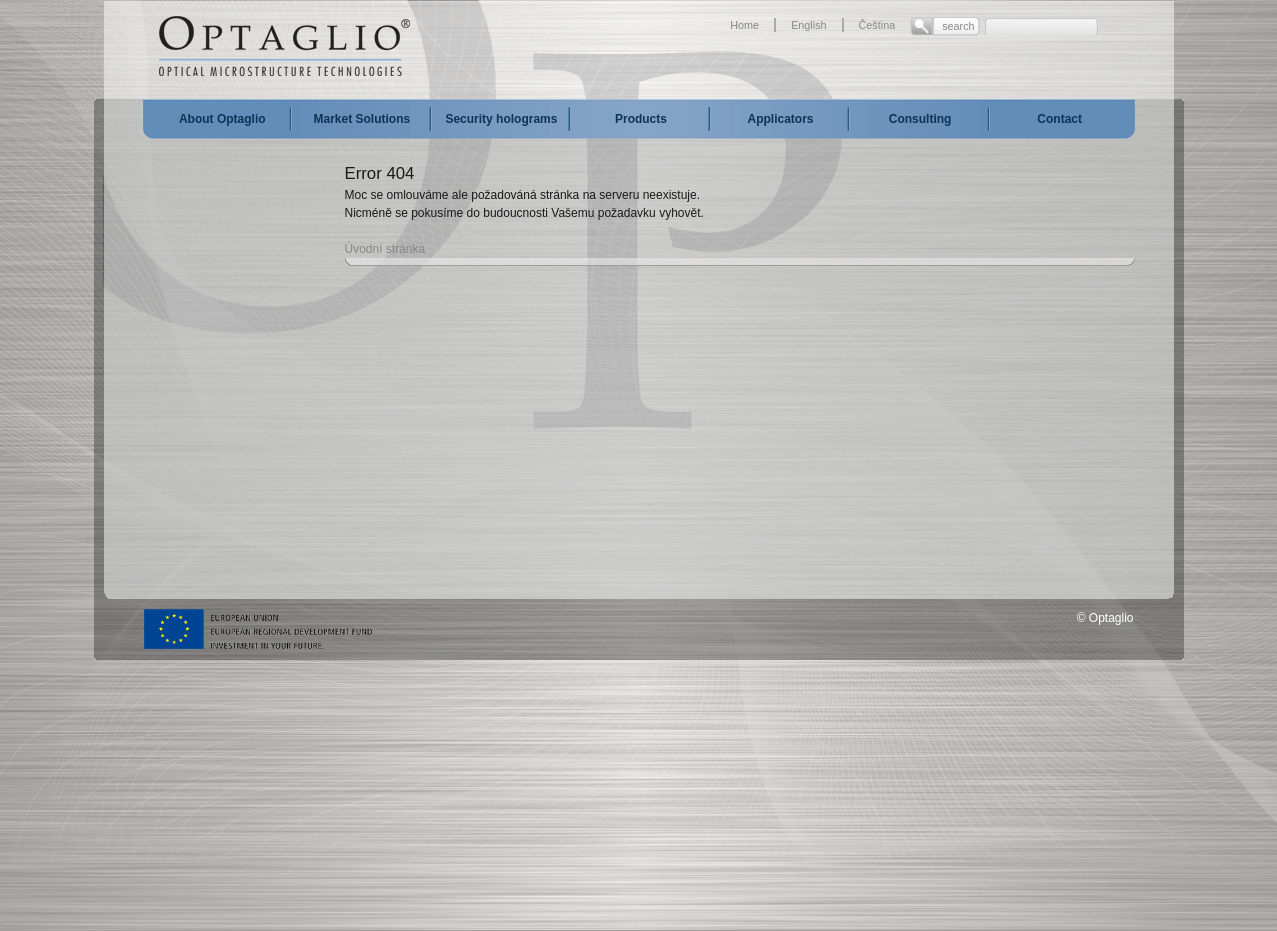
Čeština (877, 25)
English (808, 25)
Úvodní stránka (385, 249)
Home (744, 25)
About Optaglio (222, 119)
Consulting (920, 119)
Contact (1059, 119)
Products (641, 119)
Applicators (781, 119)
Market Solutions (362, 119)
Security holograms (501, 119)
